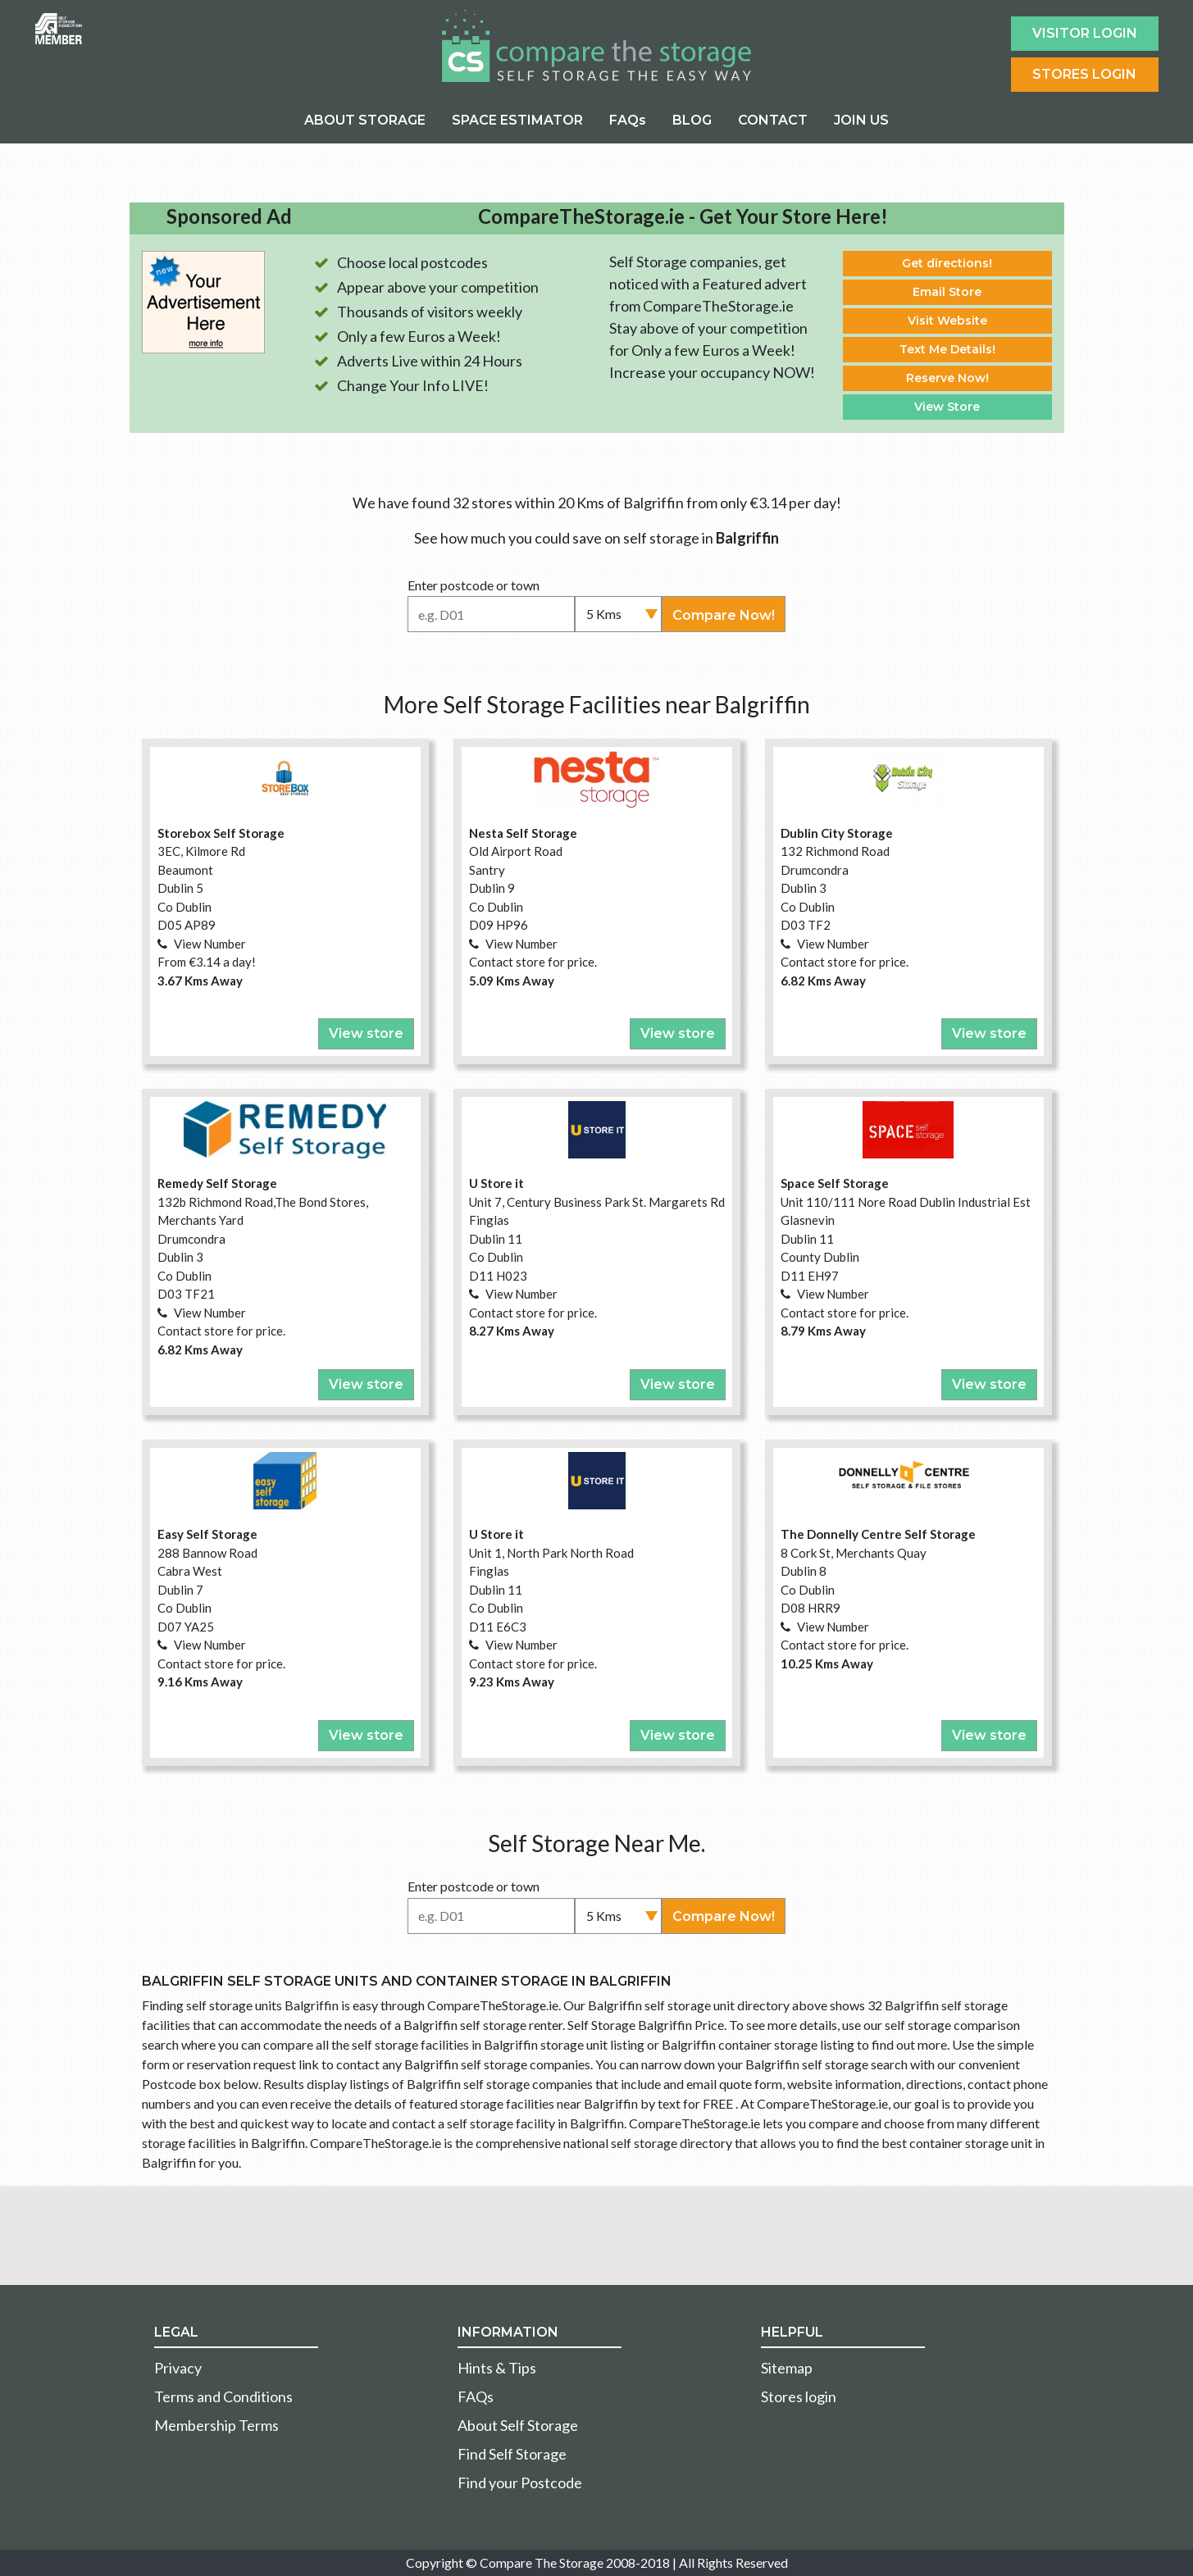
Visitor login (1084, 33)
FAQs (627, 120)
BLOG (692, 120)
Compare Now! (723, 615)
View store (366, 1033)
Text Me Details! (947, 349)
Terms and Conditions (223, 2396)
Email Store (947, 291)
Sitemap (787, 2368)
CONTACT (773, 120)
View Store (947, 406)
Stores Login (1084, 74)
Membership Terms (216, 2425)
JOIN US (861, 120)
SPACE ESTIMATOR (517, 120)
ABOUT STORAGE (365, 120)
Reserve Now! (947, 378)
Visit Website (947, 320)
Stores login (798, 2396)
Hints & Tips (497, 2368)
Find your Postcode (520, 2483)
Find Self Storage (512, 2454)
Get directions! (947, 263)
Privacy (178, 2368)
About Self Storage (518, 2425)
